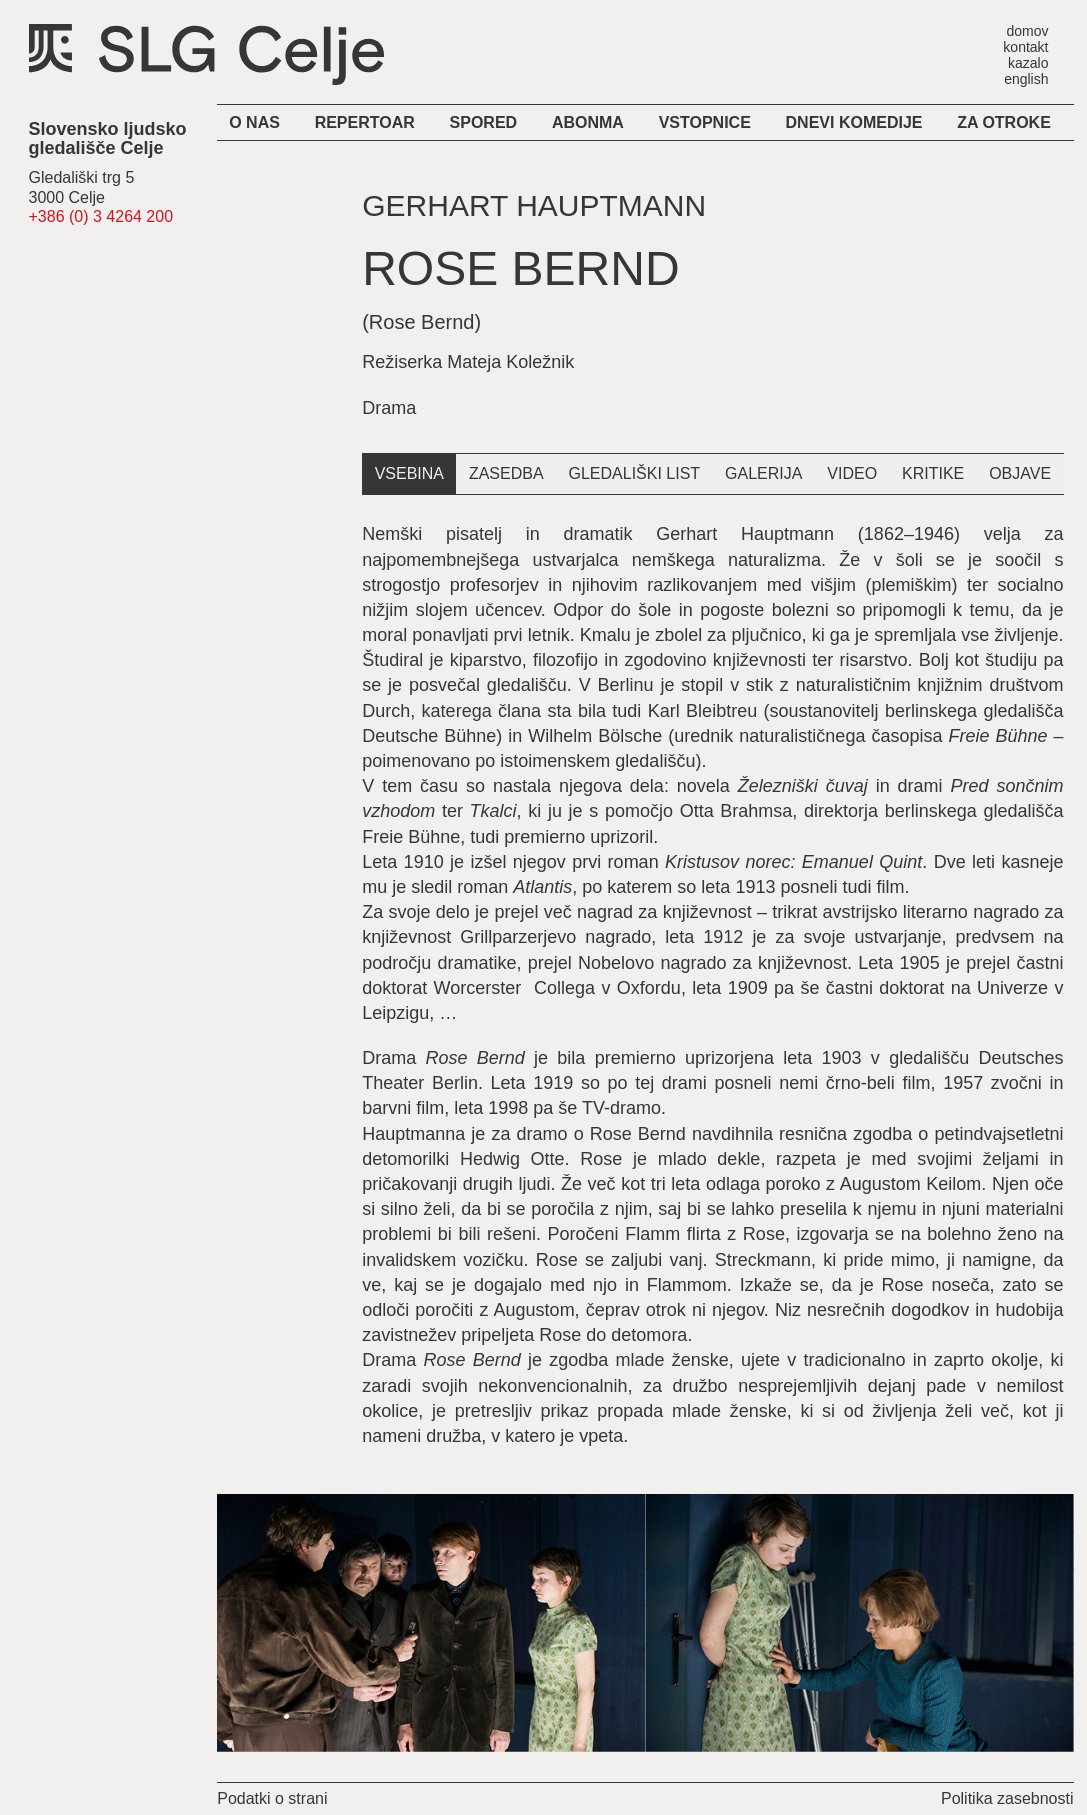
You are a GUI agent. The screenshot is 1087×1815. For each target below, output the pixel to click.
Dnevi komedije (854, 122)
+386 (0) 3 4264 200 (101, 216)
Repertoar (365, 122)
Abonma (588, 122)
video (852, 473)
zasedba (506, 473)
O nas (254, 122)
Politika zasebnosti (1007, 1798)
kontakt (1025, 46)
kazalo (1028, 62)
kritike (933, 473)
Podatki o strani (272, 1798)
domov (1027, 30)
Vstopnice (705, 122)
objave (1020, 473)
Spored (484, 122)
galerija (763, 473)
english (1026, 78)
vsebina (409, 473)
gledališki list (635, 473)
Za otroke (1004, 122)
